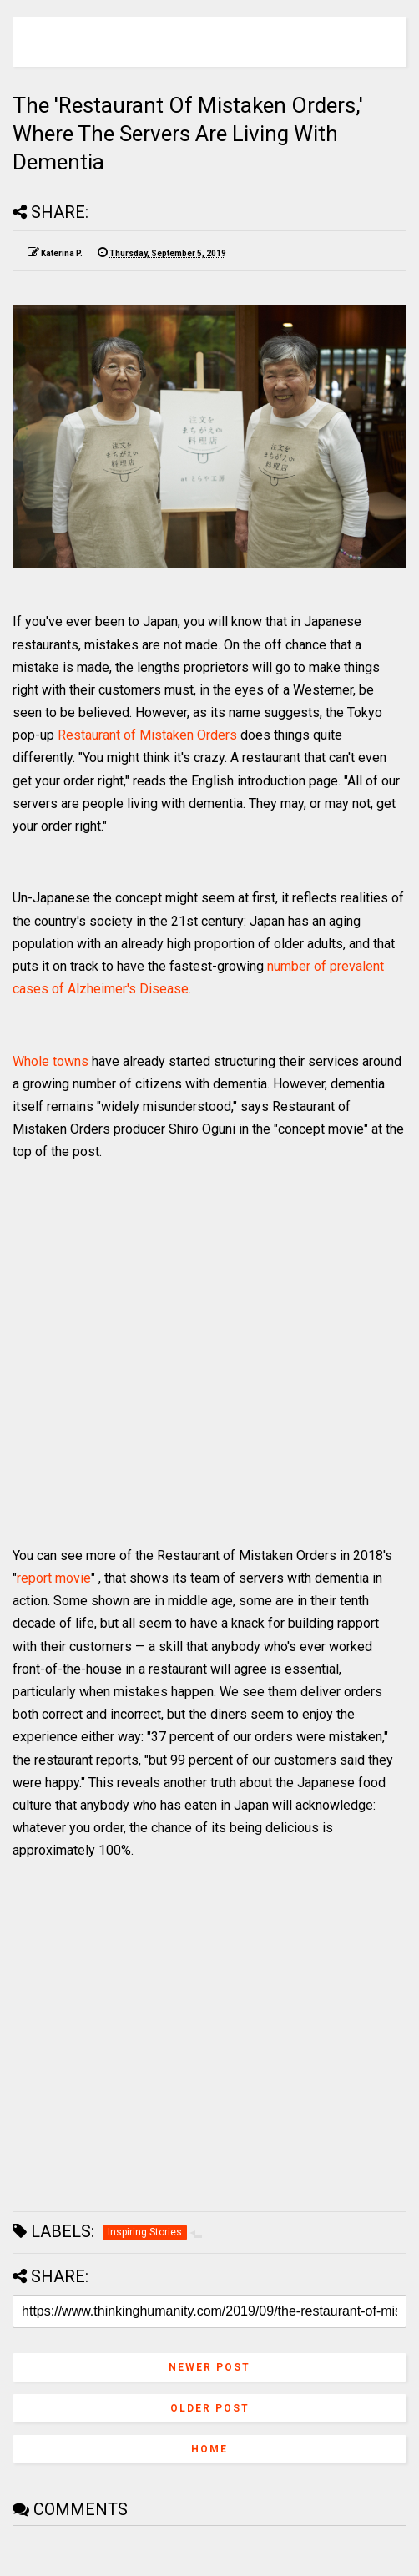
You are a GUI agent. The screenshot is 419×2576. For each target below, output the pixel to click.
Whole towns (50, 1061)
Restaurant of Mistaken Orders (147, 735)
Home (209, 2449)
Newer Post (209, 2367)
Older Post (210, 2408)
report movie (54, 1578)
